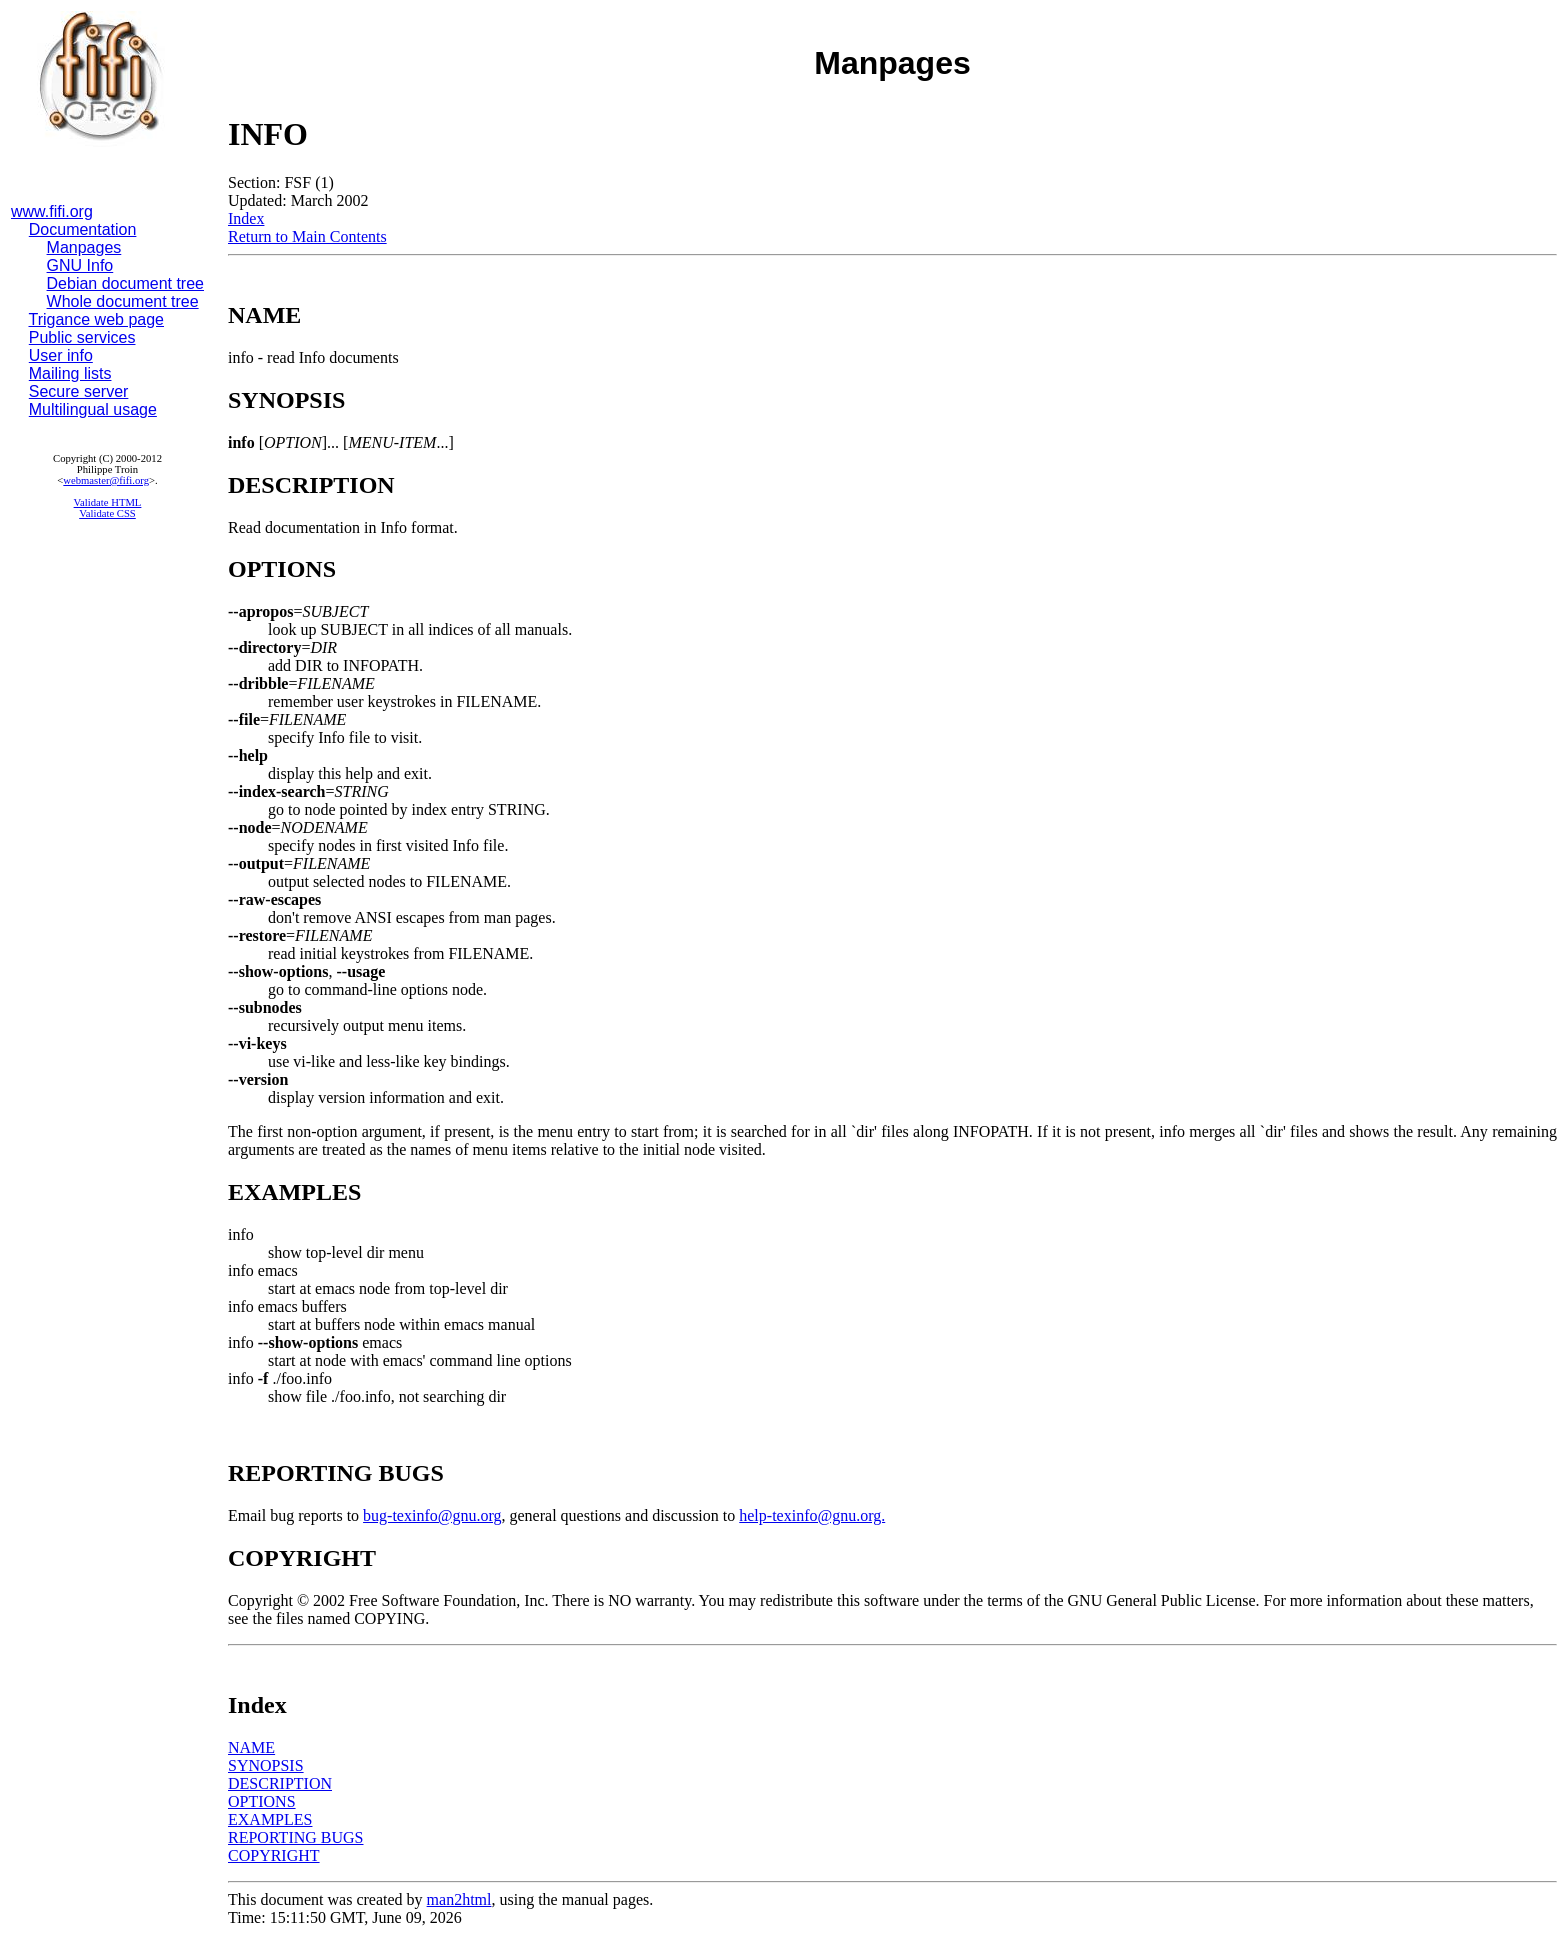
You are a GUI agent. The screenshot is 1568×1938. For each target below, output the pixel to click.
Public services (82, 337)
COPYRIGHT (274, 1855)
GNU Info (80, 265)
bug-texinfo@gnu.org (432, 1515)
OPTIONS (262, 1801)
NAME (251, 1747)
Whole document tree (123, 301)
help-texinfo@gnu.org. (812, 1515)
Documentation (83, 229)
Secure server (79, 391)
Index (246, 218)
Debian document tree (125, 283)
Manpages (84, 247)
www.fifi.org (52, 211)
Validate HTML (108, 502)
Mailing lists (70, 373)
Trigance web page (97, 319)
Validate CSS (107, 513)
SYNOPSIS (266, 1765)
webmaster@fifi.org (106, 480)
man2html (459, 1899)
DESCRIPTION (280, 1783)
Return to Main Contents (307, 236)
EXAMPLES (270, 1819)
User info (61, 355)
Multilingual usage (93, 409)
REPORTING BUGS (296, 1837)
